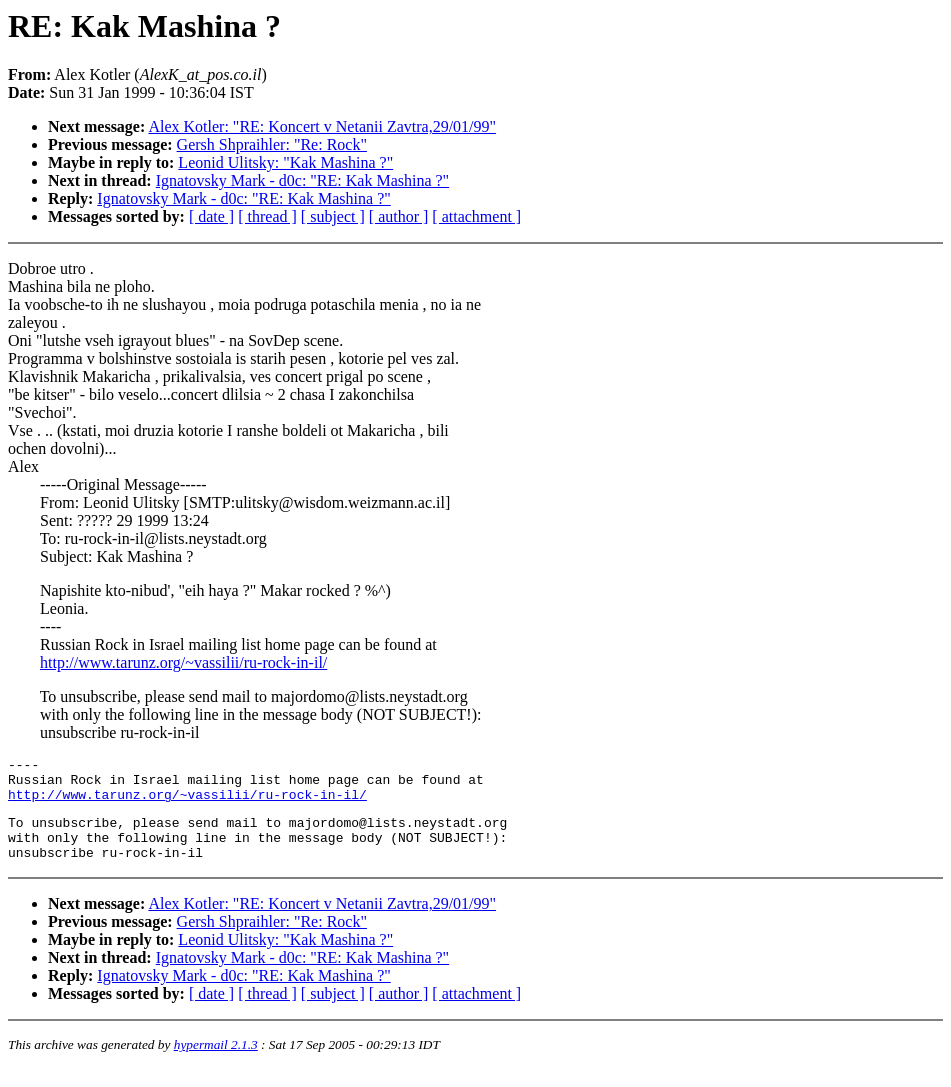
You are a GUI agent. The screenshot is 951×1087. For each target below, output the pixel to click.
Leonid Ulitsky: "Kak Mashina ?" (285, 162)
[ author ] (399, 216)
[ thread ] (267, 216)
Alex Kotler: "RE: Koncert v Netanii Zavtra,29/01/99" (322, 126)
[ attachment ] (476, 216)
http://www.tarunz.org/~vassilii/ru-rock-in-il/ (183, 662)
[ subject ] (333, 216)
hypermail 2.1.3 (216, 1062)
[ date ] (211, 216)
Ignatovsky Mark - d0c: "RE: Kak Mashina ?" (302, 180)
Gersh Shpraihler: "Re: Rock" (272, 144)
